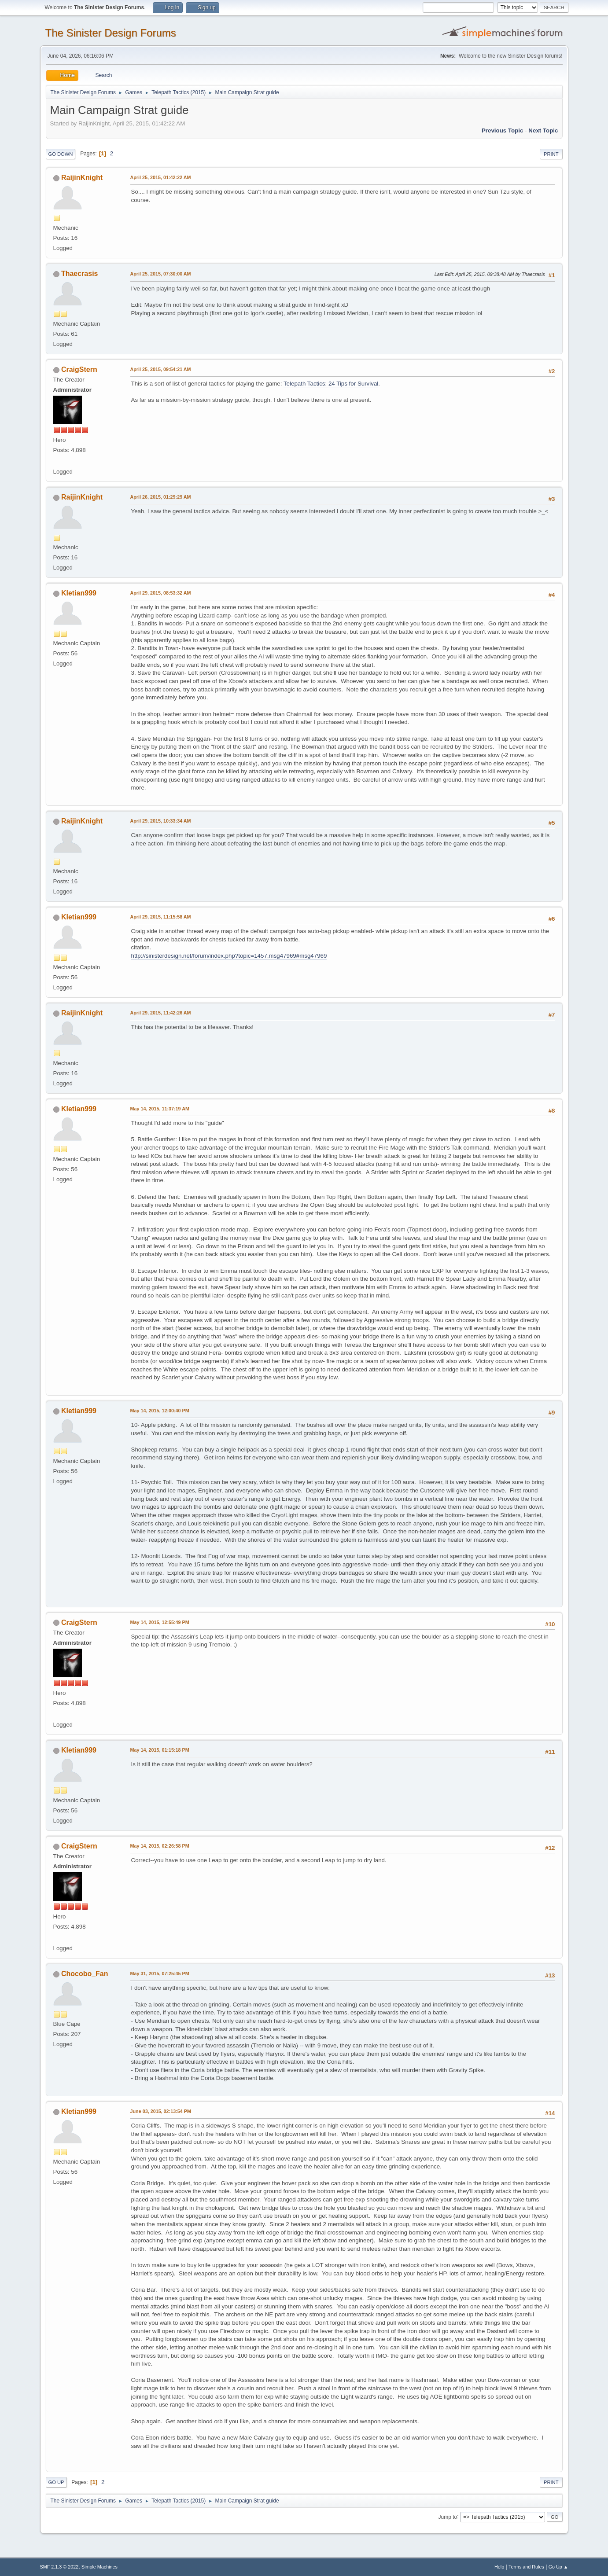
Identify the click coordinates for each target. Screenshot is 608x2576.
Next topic (543, 130)
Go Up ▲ (558, 2566)
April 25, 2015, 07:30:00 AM (160, 273)
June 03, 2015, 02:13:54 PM (160, 2111)
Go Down (60, 154)
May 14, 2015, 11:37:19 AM (159, 1108)
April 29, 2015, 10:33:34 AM (160, 820)
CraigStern (79, 369)
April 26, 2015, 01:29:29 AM (160, 497)
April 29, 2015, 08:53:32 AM (160, 592)
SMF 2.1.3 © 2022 (59, 2566)
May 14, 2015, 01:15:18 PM (159, 1750)
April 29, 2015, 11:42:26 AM (160, 1012)
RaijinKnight (82, 177)
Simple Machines (99, 2566)
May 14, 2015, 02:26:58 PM (159, 1845)
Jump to (447, 2517)
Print (551, 154)
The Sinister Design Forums (110, 33)
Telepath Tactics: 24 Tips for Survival (331, 383)
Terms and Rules (526, 2566)
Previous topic (502, 130)
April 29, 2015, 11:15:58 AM (160, 916)
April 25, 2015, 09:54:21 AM (160, 369)
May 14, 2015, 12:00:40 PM (159, 1410)
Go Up (56, 2482)
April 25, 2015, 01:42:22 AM (160, 177)
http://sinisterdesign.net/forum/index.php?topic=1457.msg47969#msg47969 (229, 955)
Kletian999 (78, 593)
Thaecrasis (79, 273)
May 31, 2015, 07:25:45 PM (159, 1973)
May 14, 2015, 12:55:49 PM (159, 1622)
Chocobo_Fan (84, 1973)
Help (499, 2566)
